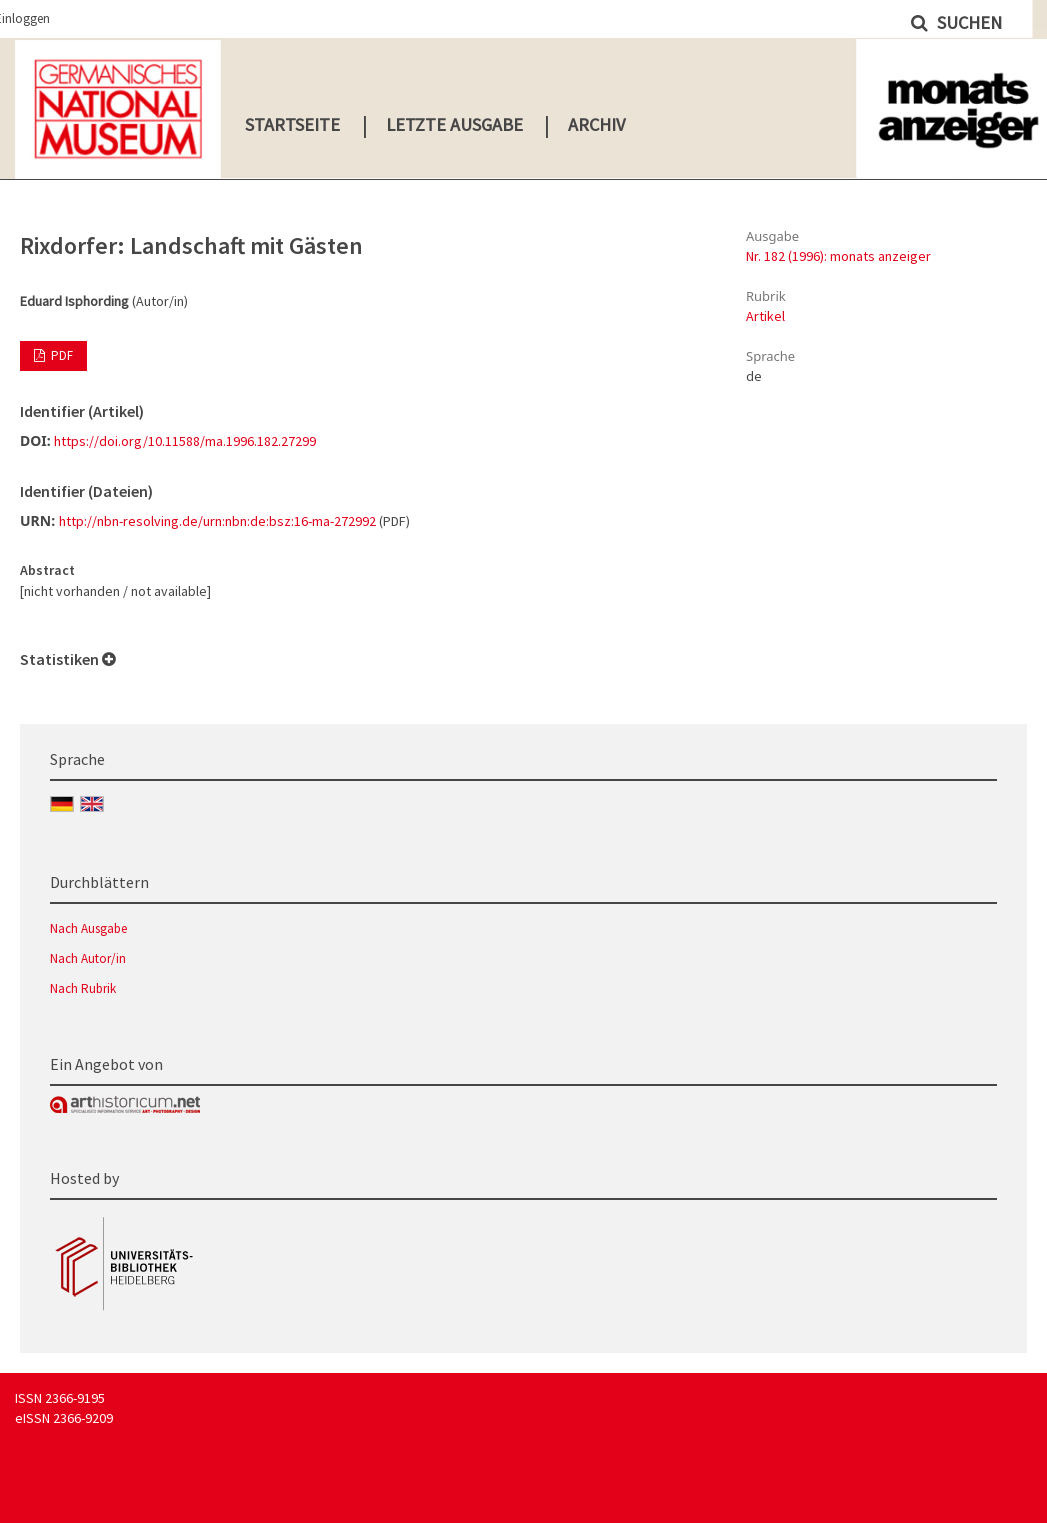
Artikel (765, 316)
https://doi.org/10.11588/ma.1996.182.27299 (185, 441)
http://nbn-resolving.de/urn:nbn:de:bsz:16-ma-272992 (217, 521)
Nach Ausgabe (88, 928)
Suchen (967, 22)
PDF (60, 355)
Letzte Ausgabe (454, 124)
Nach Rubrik (83, 988)
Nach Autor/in (88, 958)
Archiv (596, 124)
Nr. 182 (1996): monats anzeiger (838, 256)
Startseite (292, 124)
